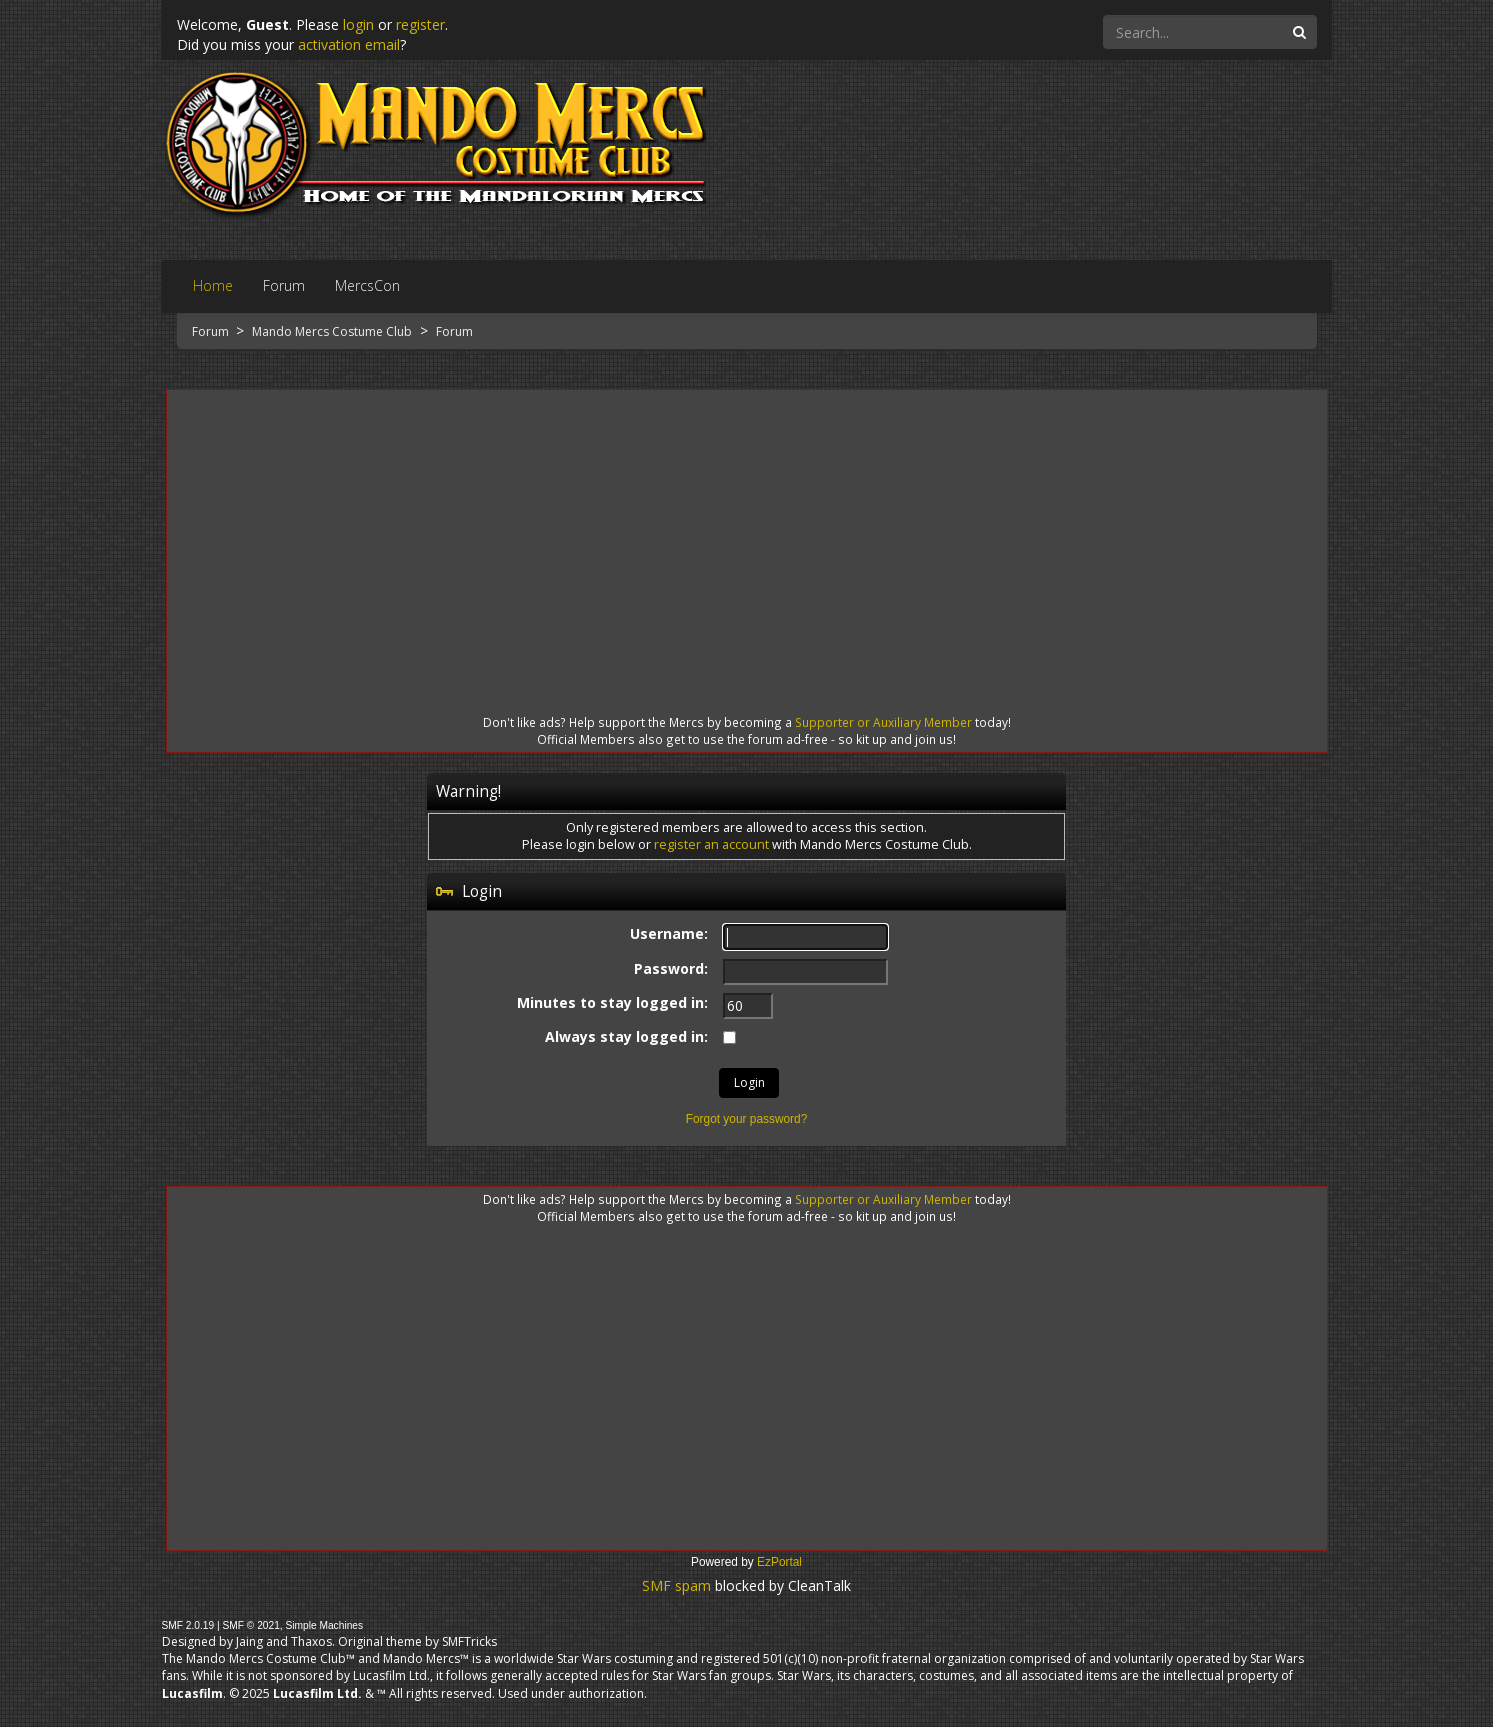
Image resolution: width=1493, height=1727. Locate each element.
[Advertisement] (747, 534)
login (358, 24)
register (420, 24)
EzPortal (779, 1562)
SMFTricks (469, 1641)
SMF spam (676, 1585)
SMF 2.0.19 (188, 1625)
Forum (212, 331)
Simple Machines (325, 1625)
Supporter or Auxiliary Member (883, 722)
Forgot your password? (747, 1119)
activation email (349, 44)
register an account (711, 844)
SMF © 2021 (250, 1625)
